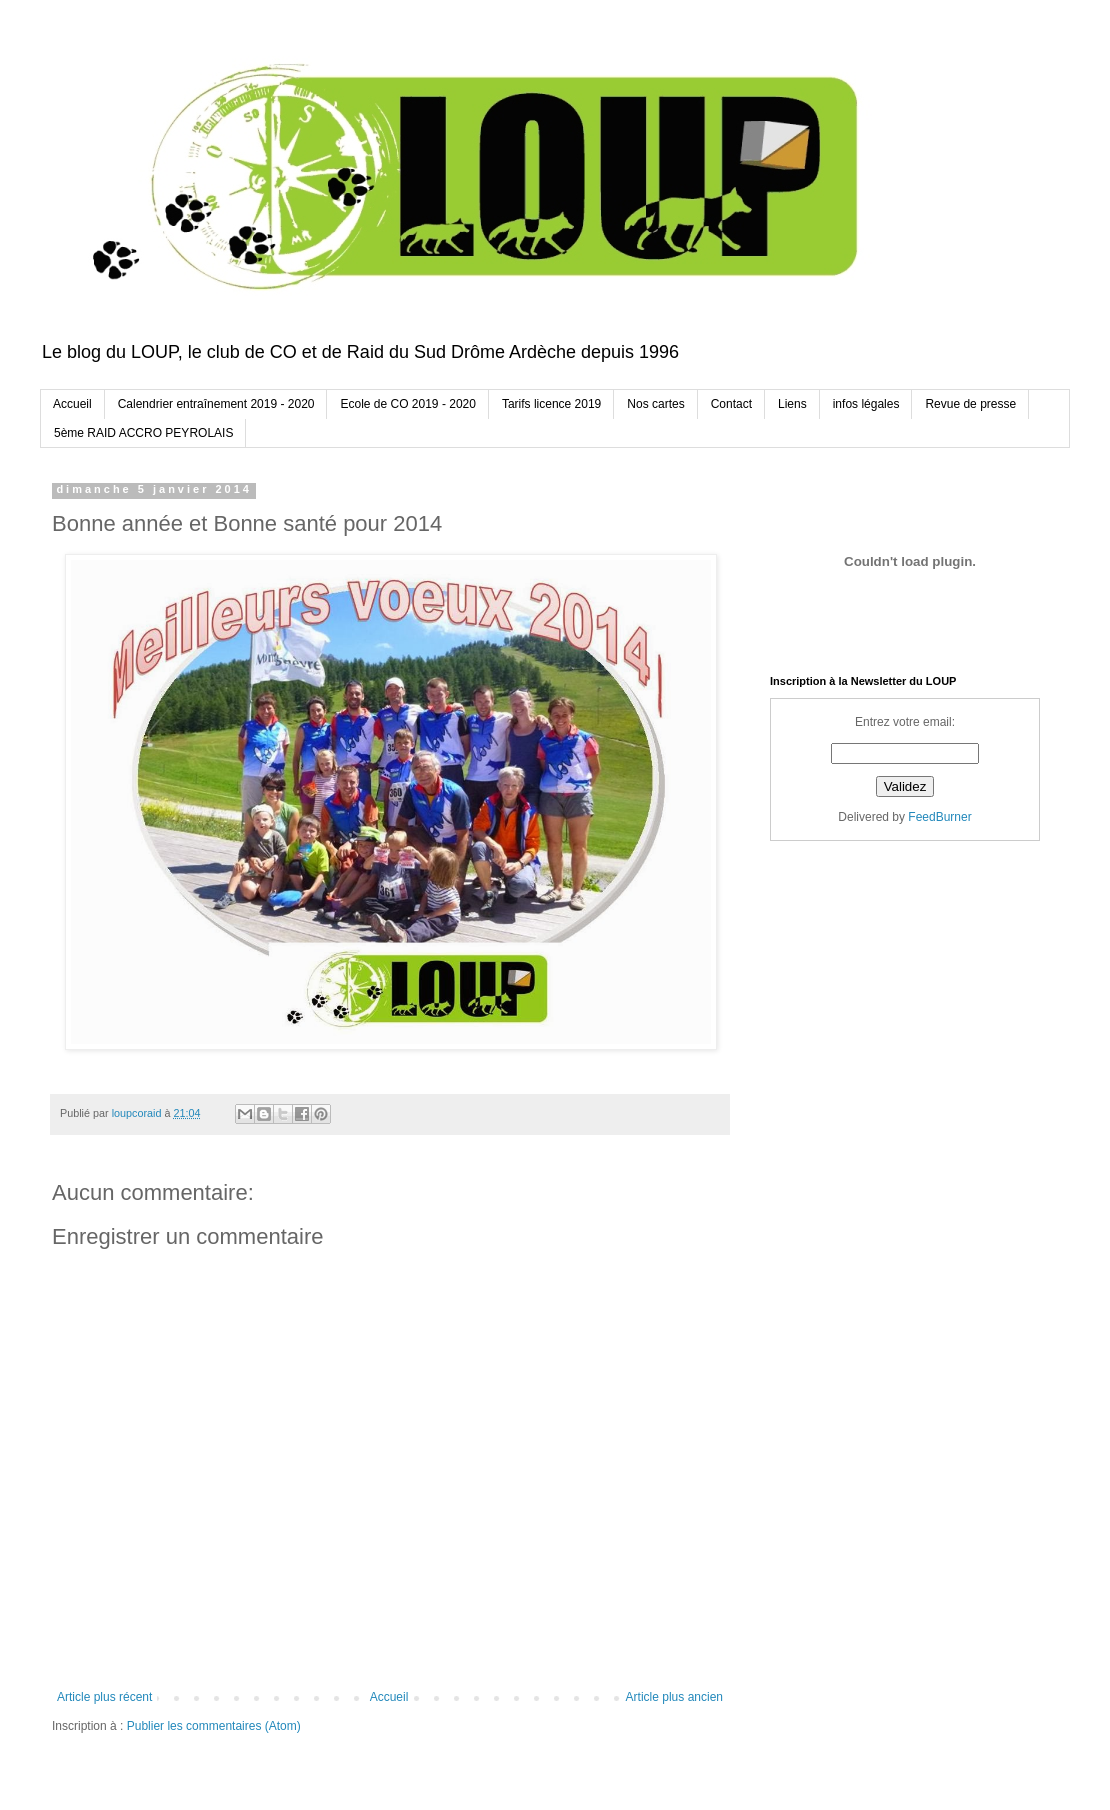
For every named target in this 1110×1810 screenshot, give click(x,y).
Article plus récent (104, 1697)
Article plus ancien (674, 1697)
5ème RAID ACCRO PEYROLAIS (143, 433)
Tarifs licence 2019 (551, 404)
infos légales (866, 404)
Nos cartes (655, 404)
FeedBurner (939, 817)
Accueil (72, 404)
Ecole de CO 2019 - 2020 (407, 404)
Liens (792, 404)
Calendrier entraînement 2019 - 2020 (216, 404)
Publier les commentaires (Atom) (214, 1726)
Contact (731, 404)
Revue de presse (970, 404)
